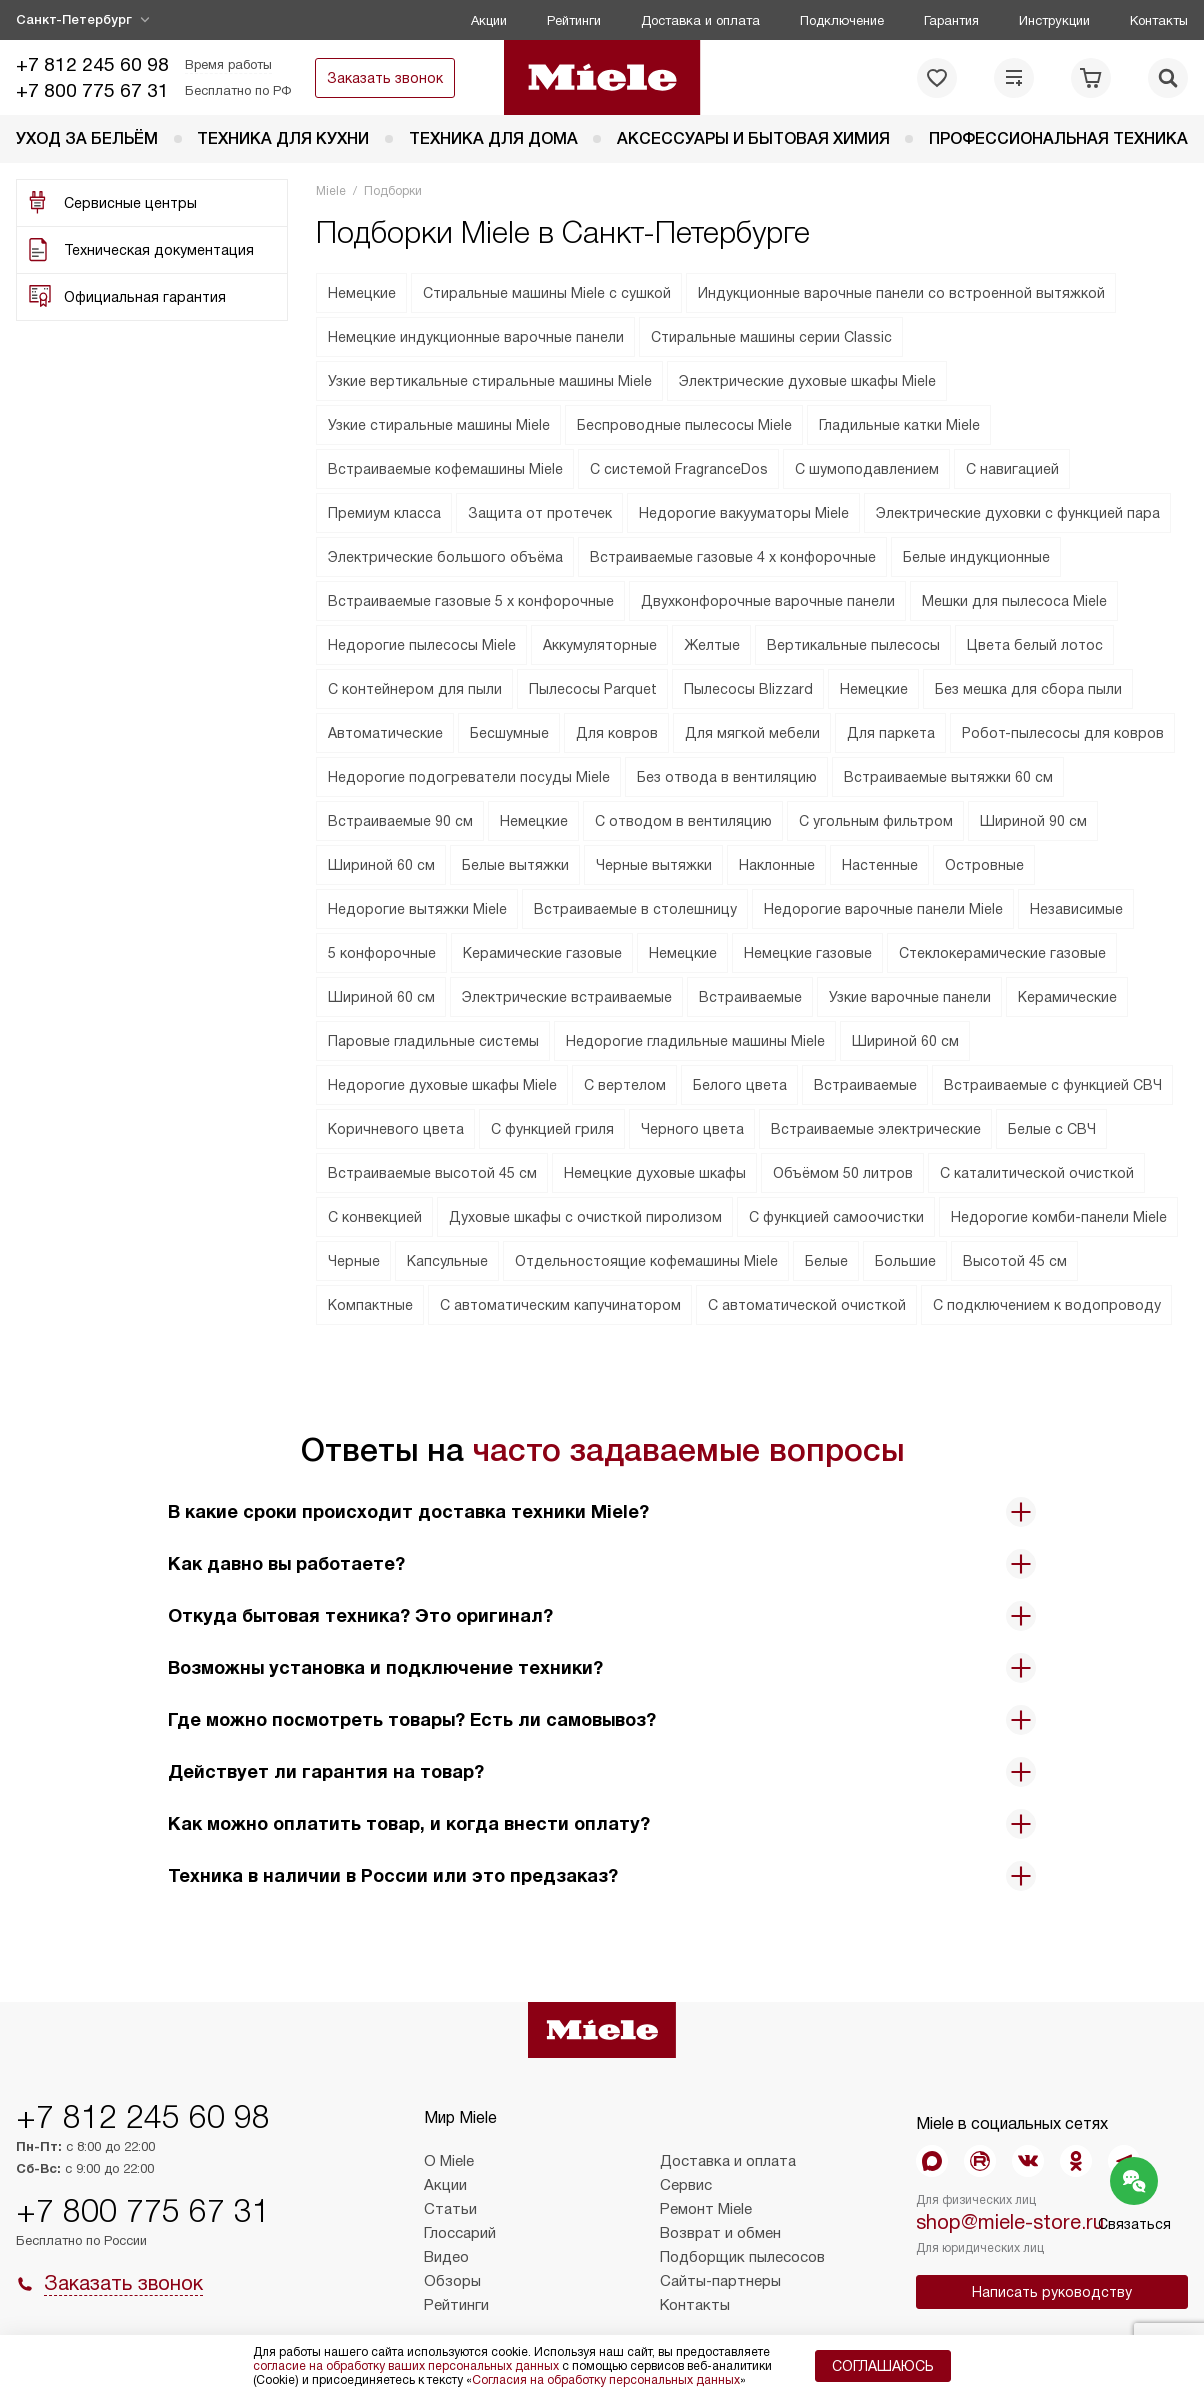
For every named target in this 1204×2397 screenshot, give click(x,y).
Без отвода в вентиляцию (727, 777)
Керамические (1067, 997)
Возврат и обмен (720, 2233)
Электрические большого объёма (445, 557)
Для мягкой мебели (752, 733)
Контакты (1159, 20)
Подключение (842, 20)
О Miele (449, 2161)
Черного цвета (692, 1129)
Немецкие (362, 293)
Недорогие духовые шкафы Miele (442, 1085)
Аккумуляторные (600, 645)
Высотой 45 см (1015, 1261)
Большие (905, 1261)
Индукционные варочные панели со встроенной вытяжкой (901, 293)
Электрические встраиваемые (567, 997)
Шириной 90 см (1033, 821)
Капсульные (447, 1261)
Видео (446, 2257)
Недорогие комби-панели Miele (1059, 1217)
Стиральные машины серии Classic (771, 337)
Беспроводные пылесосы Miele (684, 425)
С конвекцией (375, 1217)
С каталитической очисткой (1037, 1173)
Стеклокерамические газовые (1002, 953)
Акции (489, 20)
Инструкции (1054, 20)
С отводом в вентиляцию (683, 821)
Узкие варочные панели (910, 997)
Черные (354, 1261)
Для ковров (617, 733)
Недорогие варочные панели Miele (883, 909)
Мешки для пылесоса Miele (1014, 601)
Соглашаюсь (883, 2366)
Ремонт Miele (706, 2209)
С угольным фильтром (876, 821)
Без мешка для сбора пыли (1028, 689)
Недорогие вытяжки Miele (417, 909)
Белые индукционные (976, 557)
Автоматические (385, 733)
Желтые (712, 645)
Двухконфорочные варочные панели (768, 601)
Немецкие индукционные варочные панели (476, 337)
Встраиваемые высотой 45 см (432, 1173)
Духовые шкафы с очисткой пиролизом (585, 1217)
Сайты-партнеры (720, 2281)
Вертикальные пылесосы (853, 645)
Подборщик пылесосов (742, 2257)
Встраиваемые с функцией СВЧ (1053, 1085)
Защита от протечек (540, 513)
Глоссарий (460, 2233)
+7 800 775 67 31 (92, 90)
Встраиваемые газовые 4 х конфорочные (733, 557)
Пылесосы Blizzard (748, 689)
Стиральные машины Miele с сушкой (547, 293)
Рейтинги (574, 20)
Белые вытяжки (515, 865)
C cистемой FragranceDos (679, 469)
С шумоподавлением (867, 469)
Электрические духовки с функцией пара (1018, 513)
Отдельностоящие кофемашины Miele (646, 1261)
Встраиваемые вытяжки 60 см (948, 777)
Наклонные (777, 865)
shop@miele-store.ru (1010, 2222)
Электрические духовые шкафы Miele (807, 381)
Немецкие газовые (808, 953)
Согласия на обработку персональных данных (606, 2380)
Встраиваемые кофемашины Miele (445, 469)
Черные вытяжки (654, 865)
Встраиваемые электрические (876, 1129)
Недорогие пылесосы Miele (422, 645)
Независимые (1076, 909)
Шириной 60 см (381, 865)
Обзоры (452, 2281)
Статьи (450, 2209)
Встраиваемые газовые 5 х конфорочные (471, 601)
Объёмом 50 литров (843, 1173)
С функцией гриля (552, 1129)
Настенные (880, 865)
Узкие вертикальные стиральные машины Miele (490, 381)
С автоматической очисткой (807, 1305)
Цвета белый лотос (1035, 645)
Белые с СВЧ (1052, 1129)
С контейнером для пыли (415, 689)
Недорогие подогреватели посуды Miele (469, 777)
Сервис (686, 2185)
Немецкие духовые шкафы (655, 1173)
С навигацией (1012, 469)
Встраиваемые (750, 997)
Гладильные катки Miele (899, 425)
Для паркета (891, 733)
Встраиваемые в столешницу (635, 909)
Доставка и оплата (700, 20)
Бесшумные (509, 733)
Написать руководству (1052, 2292)
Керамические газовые (542, 953)
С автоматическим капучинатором (560, 1305)
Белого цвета (740, 1085)
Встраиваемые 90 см (400, 821)
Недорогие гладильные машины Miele (695, 1041)
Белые (826, 1261)
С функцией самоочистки (836, 1217)
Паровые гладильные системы (433, 1041)
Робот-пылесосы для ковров (1063, 733)
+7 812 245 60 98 (92, 64)
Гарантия (951, 20)
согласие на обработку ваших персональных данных (406, 2366)
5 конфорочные (382, 953)
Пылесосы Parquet (593, 689)
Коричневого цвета (396, 1129)
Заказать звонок (385, 78)
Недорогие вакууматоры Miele (744, 513)
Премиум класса (384, 513)
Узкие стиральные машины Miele (439, 425)
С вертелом (625, 1085)
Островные (984, 865)
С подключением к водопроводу (1047, 1305)
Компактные (370, 1305)
